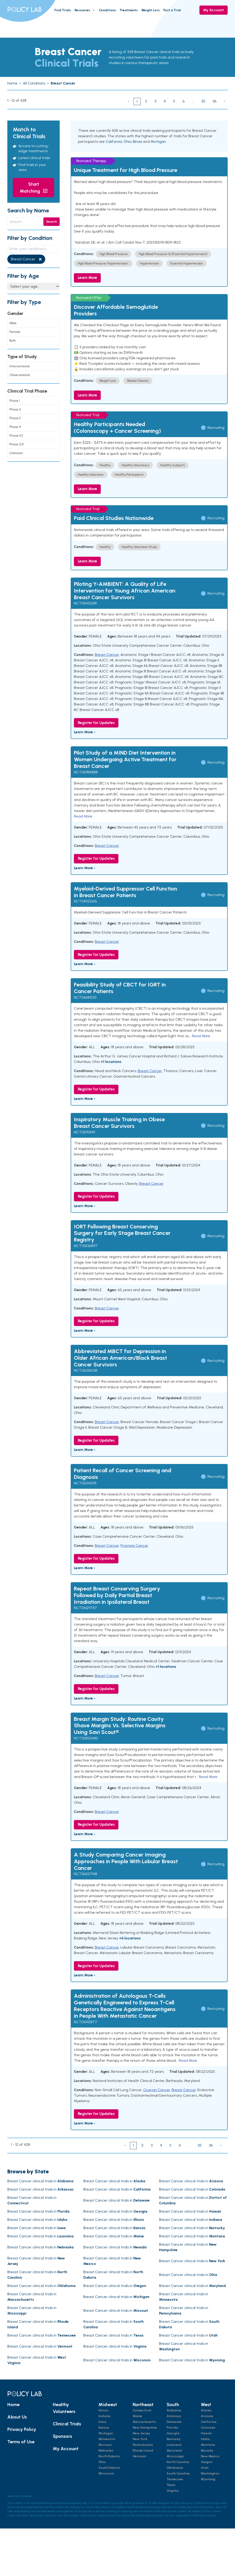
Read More (83, 831)
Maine (137, 2464)
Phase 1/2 (16, 436)
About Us (17, 2464)
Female (14, 332)
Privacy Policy (21, 2477)
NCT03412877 (85, 2066)
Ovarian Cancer (156, 2134)
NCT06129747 (85, 1643)
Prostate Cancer (134, 1578)
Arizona (207, 2464)
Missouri (105, 2492)
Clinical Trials (67, 2471)
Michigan (158, 141)
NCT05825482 (86, 1777)
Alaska (206, 2458)
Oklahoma (175, 2515)
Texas (171, 2532)
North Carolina (178, 2509)
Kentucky (174, 2487)
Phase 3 (14, 418)
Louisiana (174, 2492)
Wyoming (208, 2527)
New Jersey (141, 2481)
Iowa (102, 2469)
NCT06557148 (85, 1915)
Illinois (137, 141)
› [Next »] (224, 101)
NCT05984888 (86, 787)
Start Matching (33, 187)
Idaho (205, 2487)
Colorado (208, 2475)
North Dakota (109, 2504)
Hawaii (206, 2481)
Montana (208, 2492)
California (114, 141)
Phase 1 (14, 401)
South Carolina (178, 2521)
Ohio (127, 141)
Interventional (19, 366)
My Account (213, 10)
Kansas (103, 2475)
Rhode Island (143, 2498)
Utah (204, 2515)
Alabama (174, 2458)
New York (140, 2487)
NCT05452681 (85, 615)
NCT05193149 (84, 1156)
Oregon (206, 2509)
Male (13, 323)
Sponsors (62, 2483)
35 (203, 101)
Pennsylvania (143, 2492)
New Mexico (210, 2504)
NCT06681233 (85, 1018)
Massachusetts (144, 2469)
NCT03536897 (86, 1272)
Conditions (107, 10)
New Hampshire (145, 2475)
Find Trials (62, 10)
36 (214, 101)
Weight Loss (150, 10)
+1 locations (111, 1082)
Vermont (139, 2504)
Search (51, 222)
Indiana (104, 2464)
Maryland (174, 2498)
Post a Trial (172, 10)
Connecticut (142, 2458)
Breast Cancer (107, 666)
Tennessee (175, 2527)
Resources (85, 10)
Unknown (16, 453)
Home (13, 2452)
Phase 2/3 (16, 444)
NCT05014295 (85, 1516)
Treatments (129, 10)
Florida (172, 2475)
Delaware (174, 2469)
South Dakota (109, 2515)
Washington (210, 2521)
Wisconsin (106, 2521)
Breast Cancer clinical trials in (40, 2229)
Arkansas (174, 2464)
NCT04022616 (85, 919)
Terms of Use (20, 2489)
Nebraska (105, 2498)
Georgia (173, 2481)
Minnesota (106, 2487)
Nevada (207, 2498)
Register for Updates (101, 736)
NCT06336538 (85, 1400)
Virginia (173, 2538)
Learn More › (84, 747)
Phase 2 (15, 409)
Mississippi (175, 2504)
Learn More (91, 279)
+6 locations (130, 1980)
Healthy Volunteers (64, 2455)
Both (12, 341)
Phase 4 (15, 427)
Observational (19, 375)
